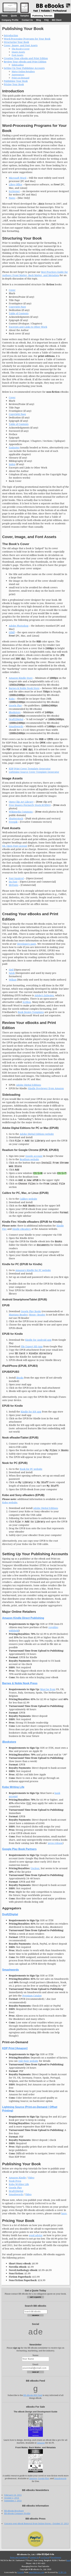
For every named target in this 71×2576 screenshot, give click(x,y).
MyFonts (13, 885)
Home (5, 16)
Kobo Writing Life (13, 1787)
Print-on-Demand (20, 77)
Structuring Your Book (16, 42)
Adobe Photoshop (18, 625)
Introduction (11, 35)
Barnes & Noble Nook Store (24, 688)
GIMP (12, 632)
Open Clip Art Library (21, 801)
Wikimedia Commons (21, 811)
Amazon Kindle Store (21, 677)
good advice (35, 2235)
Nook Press (15, 2180)
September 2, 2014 (13, 2500)
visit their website (28, 2060)
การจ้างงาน (45, 2557)
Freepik (13, 821)
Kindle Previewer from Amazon (46, 1088)
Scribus (26, 1002)
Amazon (41, 2442)
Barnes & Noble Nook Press (20, 1683)
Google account (33, 1156)
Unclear (35, 1868)
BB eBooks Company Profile (17, 2513)
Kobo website (9, 1502)
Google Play (15, 705)
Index (12, 464)
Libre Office (15, 184)
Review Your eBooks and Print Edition (25, 61)
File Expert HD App (32, 1346)
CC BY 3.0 (62, 2572)
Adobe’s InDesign (44, 995)
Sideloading (18, 64)
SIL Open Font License (14, 845)
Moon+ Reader (37, 1314)
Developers (56, 2557)
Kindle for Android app (38, 1339)
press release (55, 1843)
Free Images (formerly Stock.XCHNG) (30, 805)
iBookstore (15, 712)
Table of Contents (18, 313)
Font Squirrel (16, 878)
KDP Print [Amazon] (15, 2048)
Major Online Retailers (23, 71)
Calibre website (28, 1198)
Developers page (26, 943)
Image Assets (18, 51)
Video (31, 2177)
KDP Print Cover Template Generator (30, 768)
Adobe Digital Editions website (37, 1133)
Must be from (47, 1689)
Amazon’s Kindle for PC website (33, 1270)
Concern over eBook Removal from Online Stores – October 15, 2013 (36, 2523)
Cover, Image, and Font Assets (21, 45)
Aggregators (18, 74)
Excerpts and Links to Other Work (28, 326)
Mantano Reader (18, 1314)
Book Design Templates (31, 1012)
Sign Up (35, 2372)
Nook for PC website (31, 1469)
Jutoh (12, 973)
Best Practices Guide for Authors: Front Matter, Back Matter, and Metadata (35, 273)
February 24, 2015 (13, 2495)
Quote (14, 16)
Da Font (13, 881)
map (68, 2560)
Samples (24, 16)
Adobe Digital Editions (28, 1084)
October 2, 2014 (11, 2497)
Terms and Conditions (19, 2557)
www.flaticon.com (36, 2572)
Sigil (11, 969)
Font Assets (17, 55)
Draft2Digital (16, 719)
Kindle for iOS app (31, 1411)
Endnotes (14, 447)
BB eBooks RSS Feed (32, 2395)
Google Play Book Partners (19, 1849)
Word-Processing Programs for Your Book (27, 38)
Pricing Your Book (14, 84)
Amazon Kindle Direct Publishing (23, 1618)
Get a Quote (35, 2297)
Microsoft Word (17, 177)
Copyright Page (17, 306)
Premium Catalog (32, 1995)
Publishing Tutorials (42, 16)
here (64, 2213)
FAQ (46, 20)
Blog (38, 20)
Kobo (12, 698)
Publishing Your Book (16, 81)
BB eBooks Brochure (14, 2510)
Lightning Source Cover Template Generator (34, 771)
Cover (12, 290)
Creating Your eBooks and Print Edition (26, 58)
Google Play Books (31, 1311)
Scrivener (14, 191)
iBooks (20, 1377)
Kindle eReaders (21, 1228)
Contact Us (27, 20)
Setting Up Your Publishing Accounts (24, 68)
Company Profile (10, 20)
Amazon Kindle (17, 2177)
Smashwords (16, 726)
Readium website (29, 1159)
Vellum (12, 979)
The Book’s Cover (21, 48)
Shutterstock (16, 818)
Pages (12, 197)
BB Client (57, 20)
